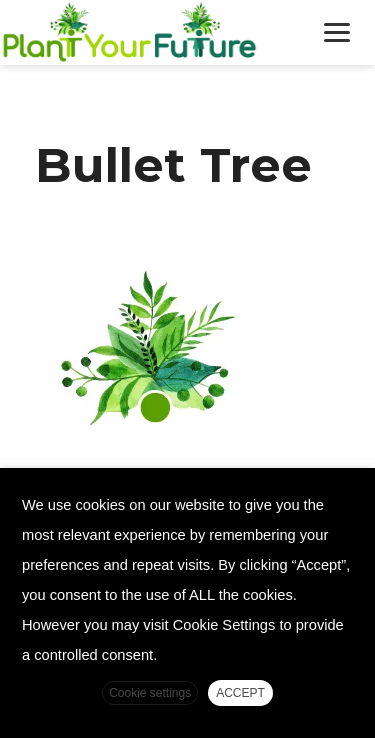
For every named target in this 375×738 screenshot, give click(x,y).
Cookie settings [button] (150, 693)
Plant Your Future (150, 32)
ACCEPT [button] (240, 693)
